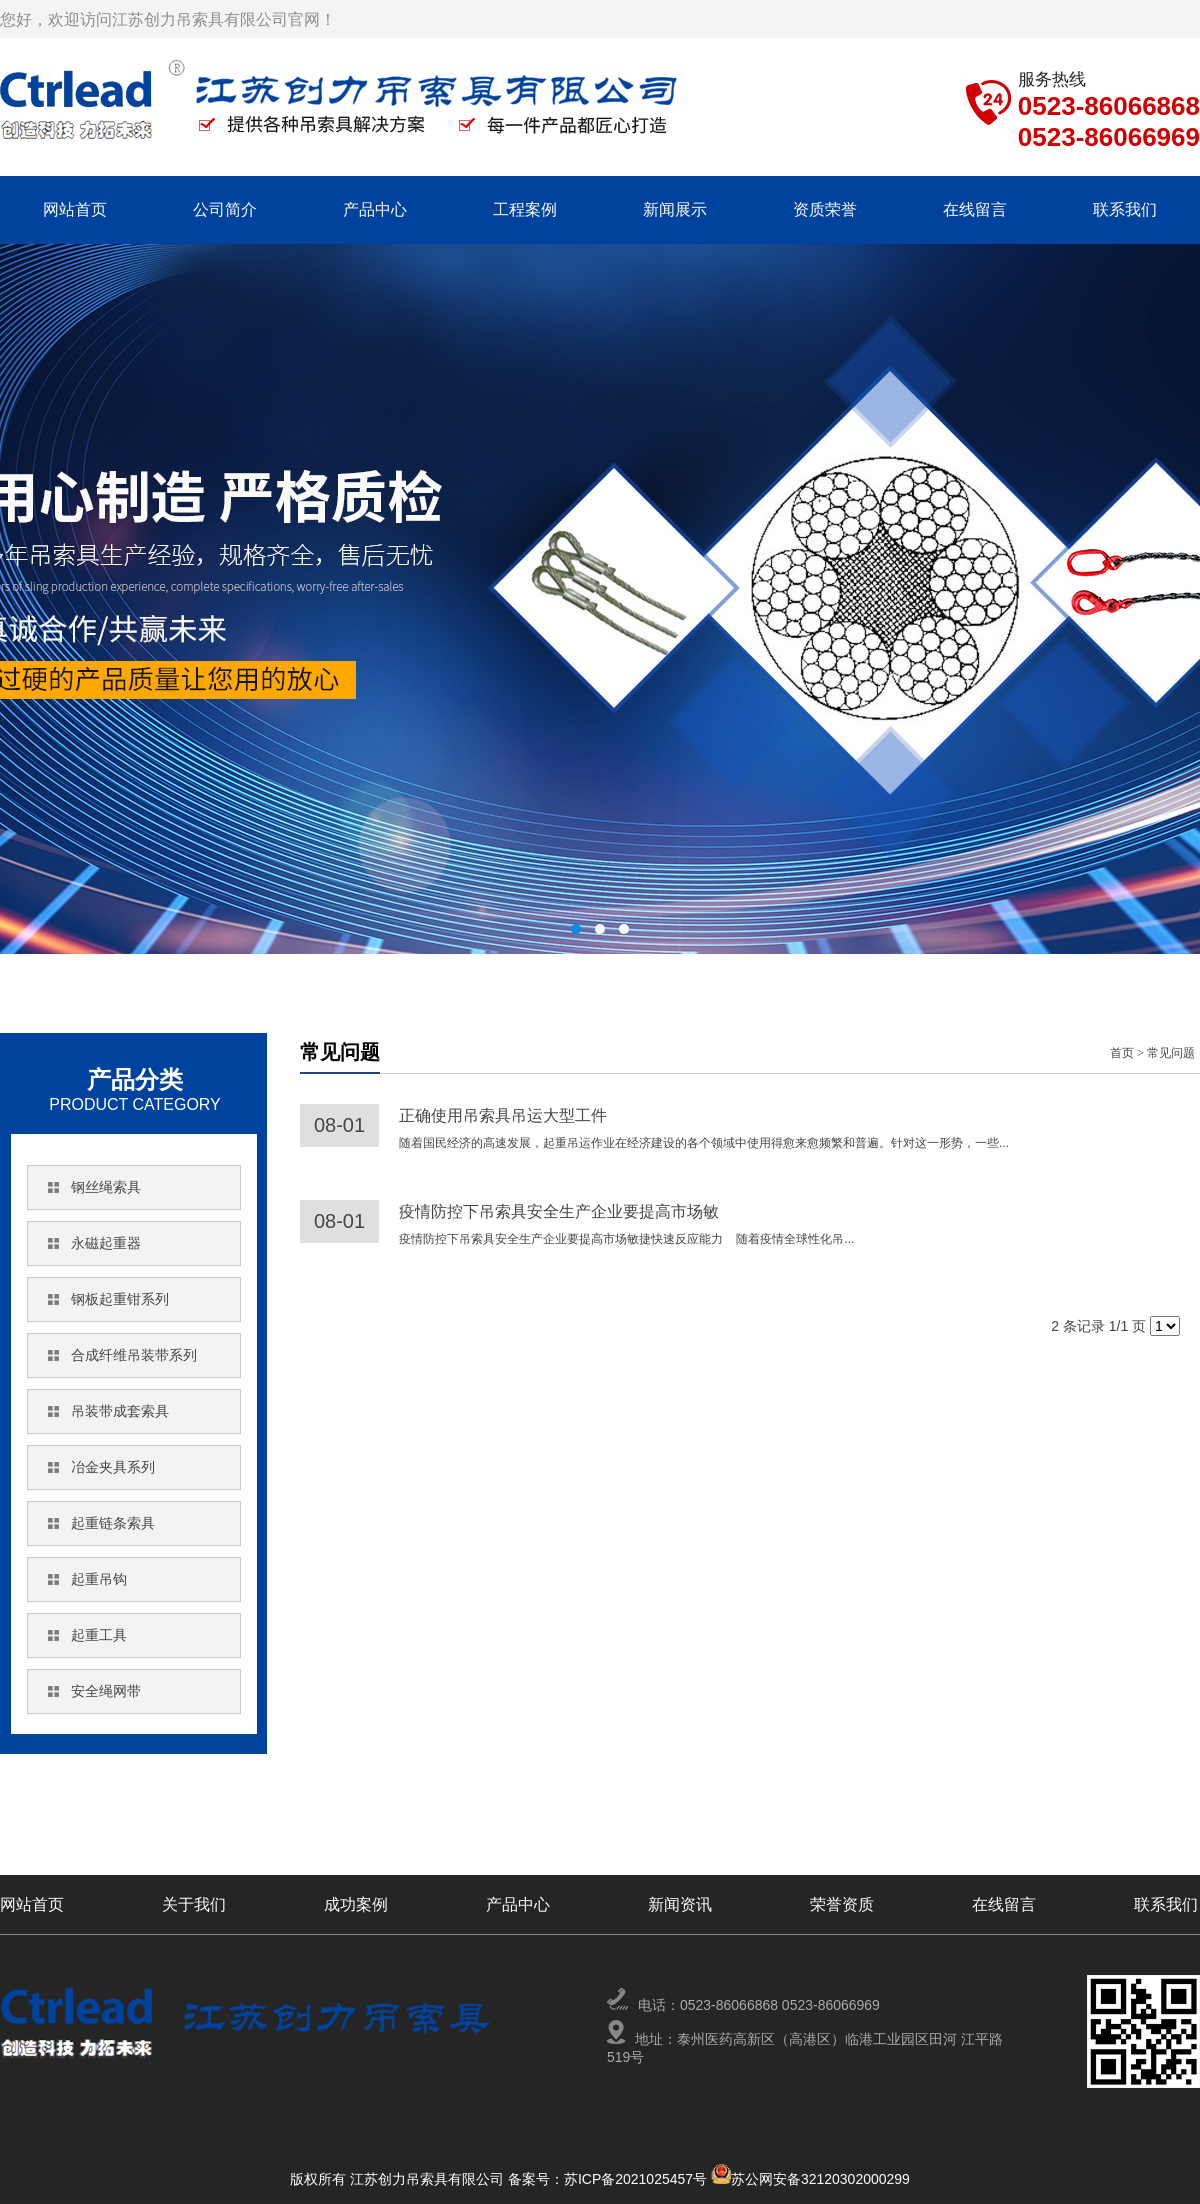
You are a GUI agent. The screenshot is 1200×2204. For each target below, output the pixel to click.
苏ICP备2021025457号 (637, 2179)
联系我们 (1125, 209)
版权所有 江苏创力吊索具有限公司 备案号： (427, 2179)
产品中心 (375, 209)
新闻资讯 (680, 1904)
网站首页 (75, 209)
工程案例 (525, 209)
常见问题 (1171, 1053)
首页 (1122, 1053)
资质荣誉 (825, 209)
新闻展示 (675, 209)
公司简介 (225, 209)
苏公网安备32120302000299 (820, 2179)
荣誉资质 (842, 1904)
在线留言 (975, 209)
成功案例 (356, 1904)
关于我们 (194, 1904)
